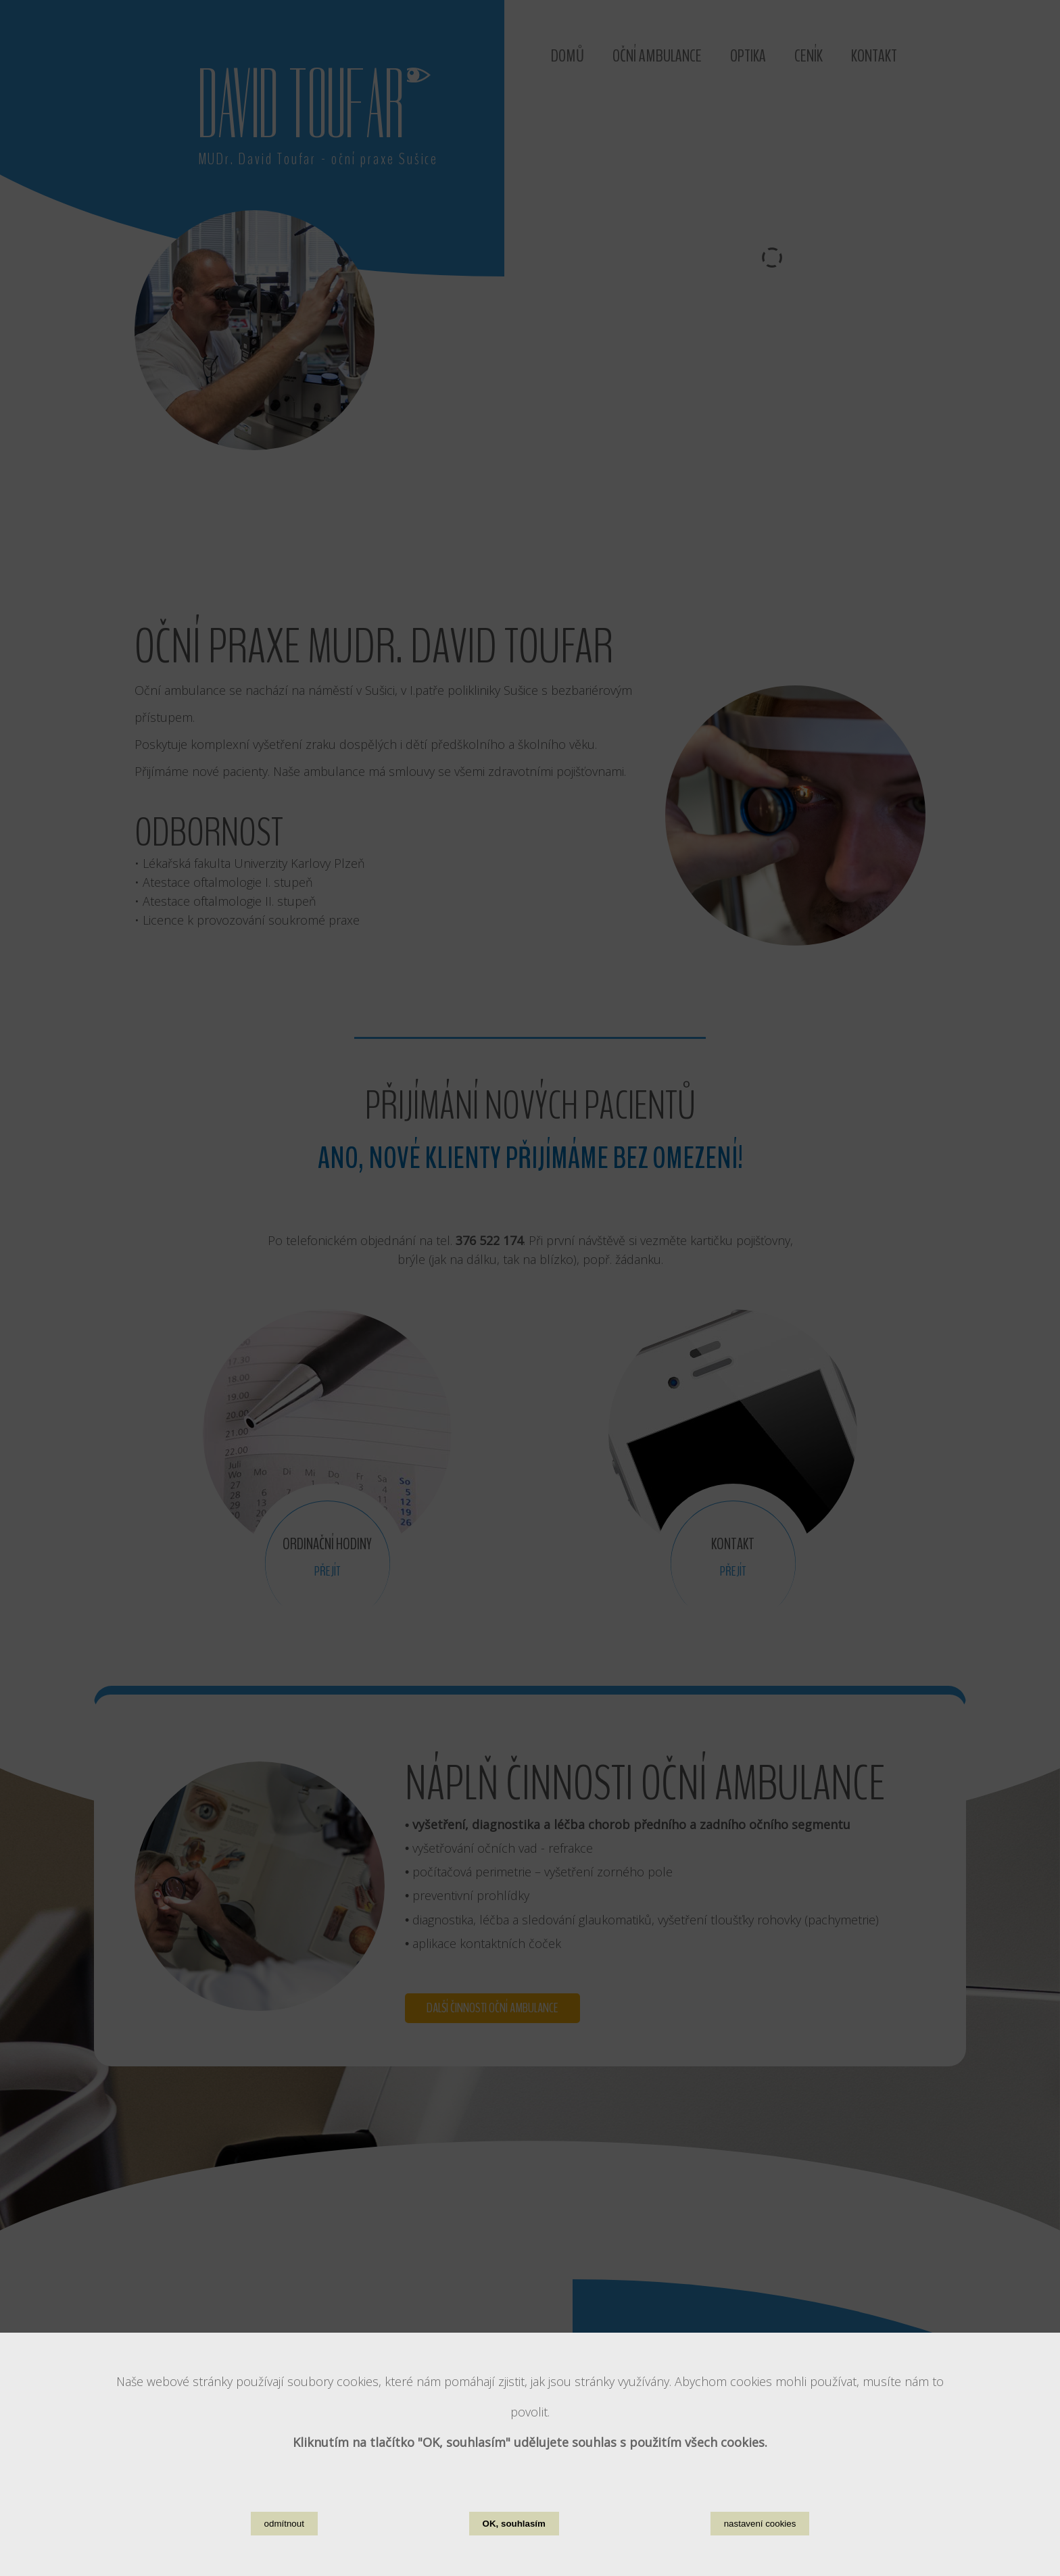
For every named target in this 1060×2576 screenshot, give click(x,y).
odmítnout (284, 2524)
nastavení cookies (760, 2524)
